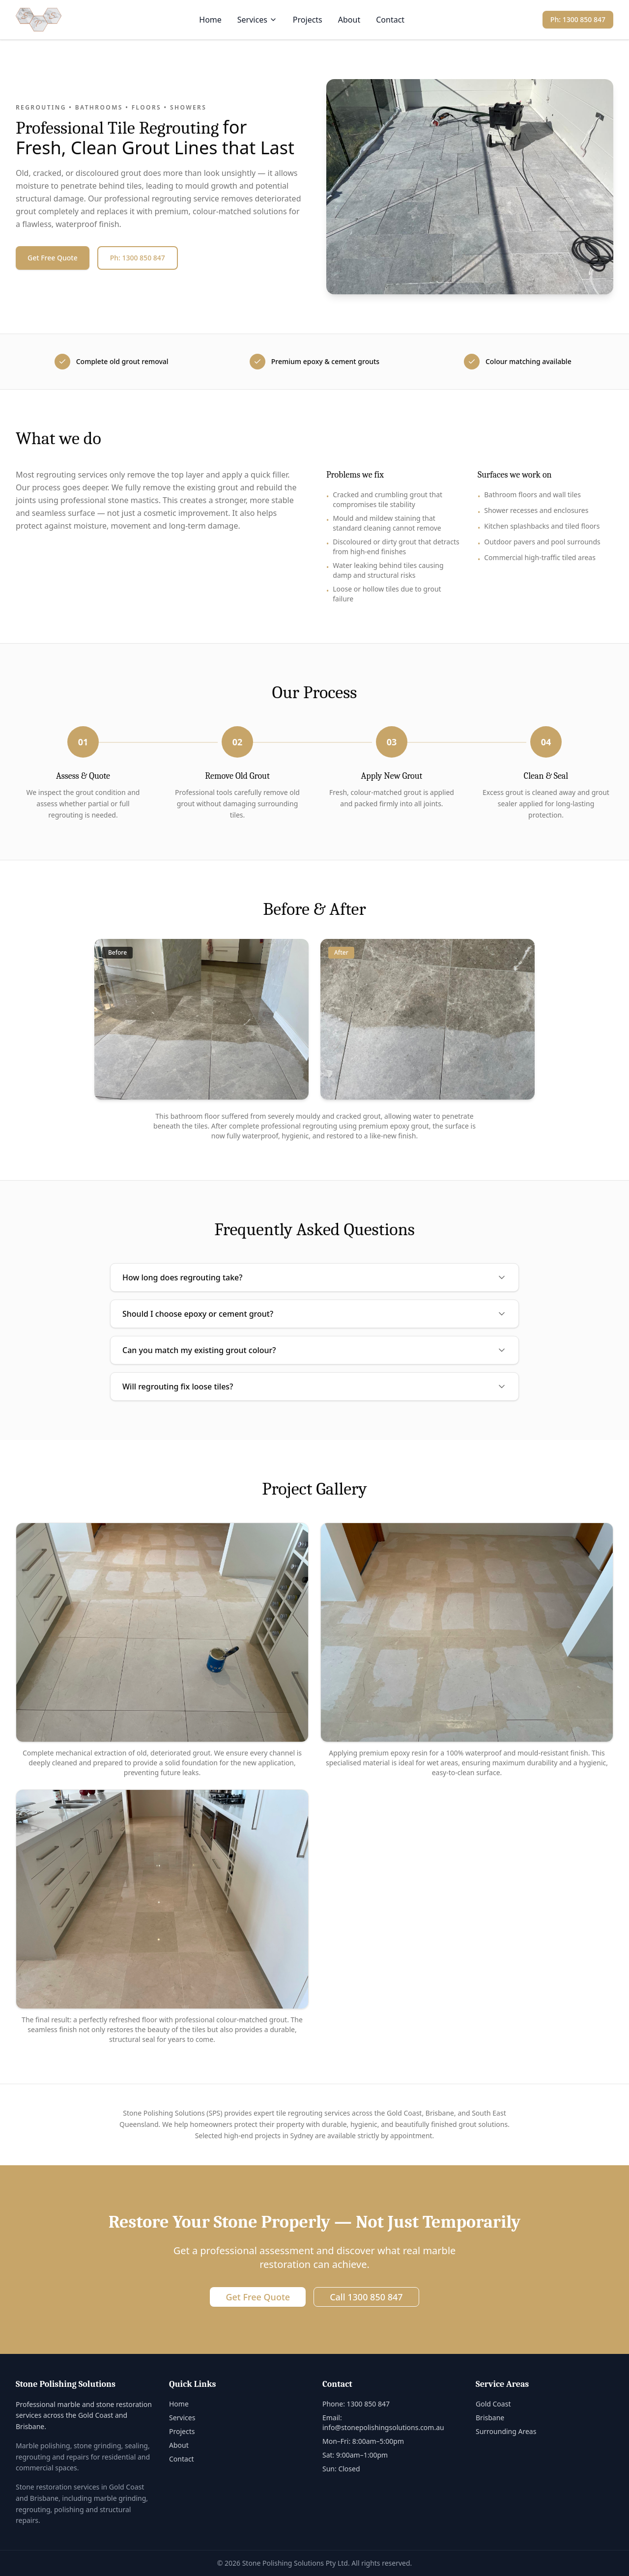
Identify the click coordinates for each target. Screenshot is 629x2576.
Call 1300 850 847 (366, 2297)
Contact (390, 19)
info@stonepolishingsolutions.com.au (383, 2427)
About (349, 19)
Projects (307, 19)
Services (257, 19)
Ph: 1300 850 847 (577, 19)
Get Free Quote (53, 257)
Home (210, 19)
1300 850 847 (368, 2403)
